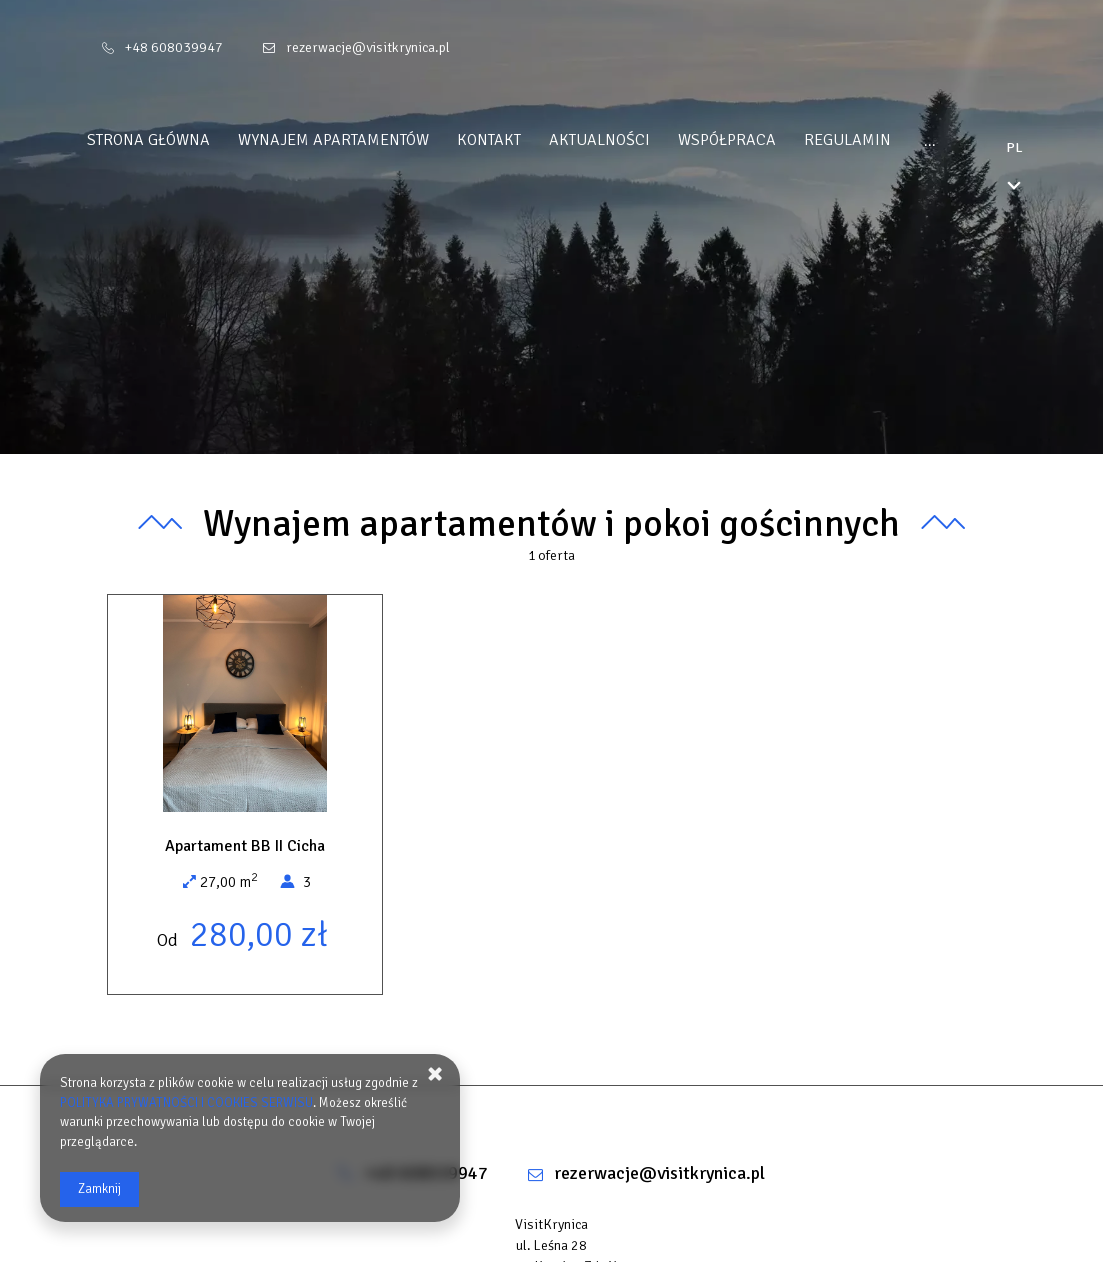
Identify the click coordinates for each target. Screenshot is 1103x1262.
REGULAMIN (885, 140)
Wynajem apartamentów (371, 140)
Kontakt (527, 140)
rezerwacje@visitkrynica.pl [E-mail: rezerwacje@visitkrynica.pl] (368, 47)
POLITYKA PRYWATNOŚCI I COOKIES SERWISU (186, 1103)
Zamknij (99, 1189)
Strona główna (186, 140)
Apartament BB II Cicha (245, 846)
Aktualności (637, 140)
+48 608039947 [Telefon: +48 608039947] (174, 47)
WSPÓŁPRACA (765, 140)
